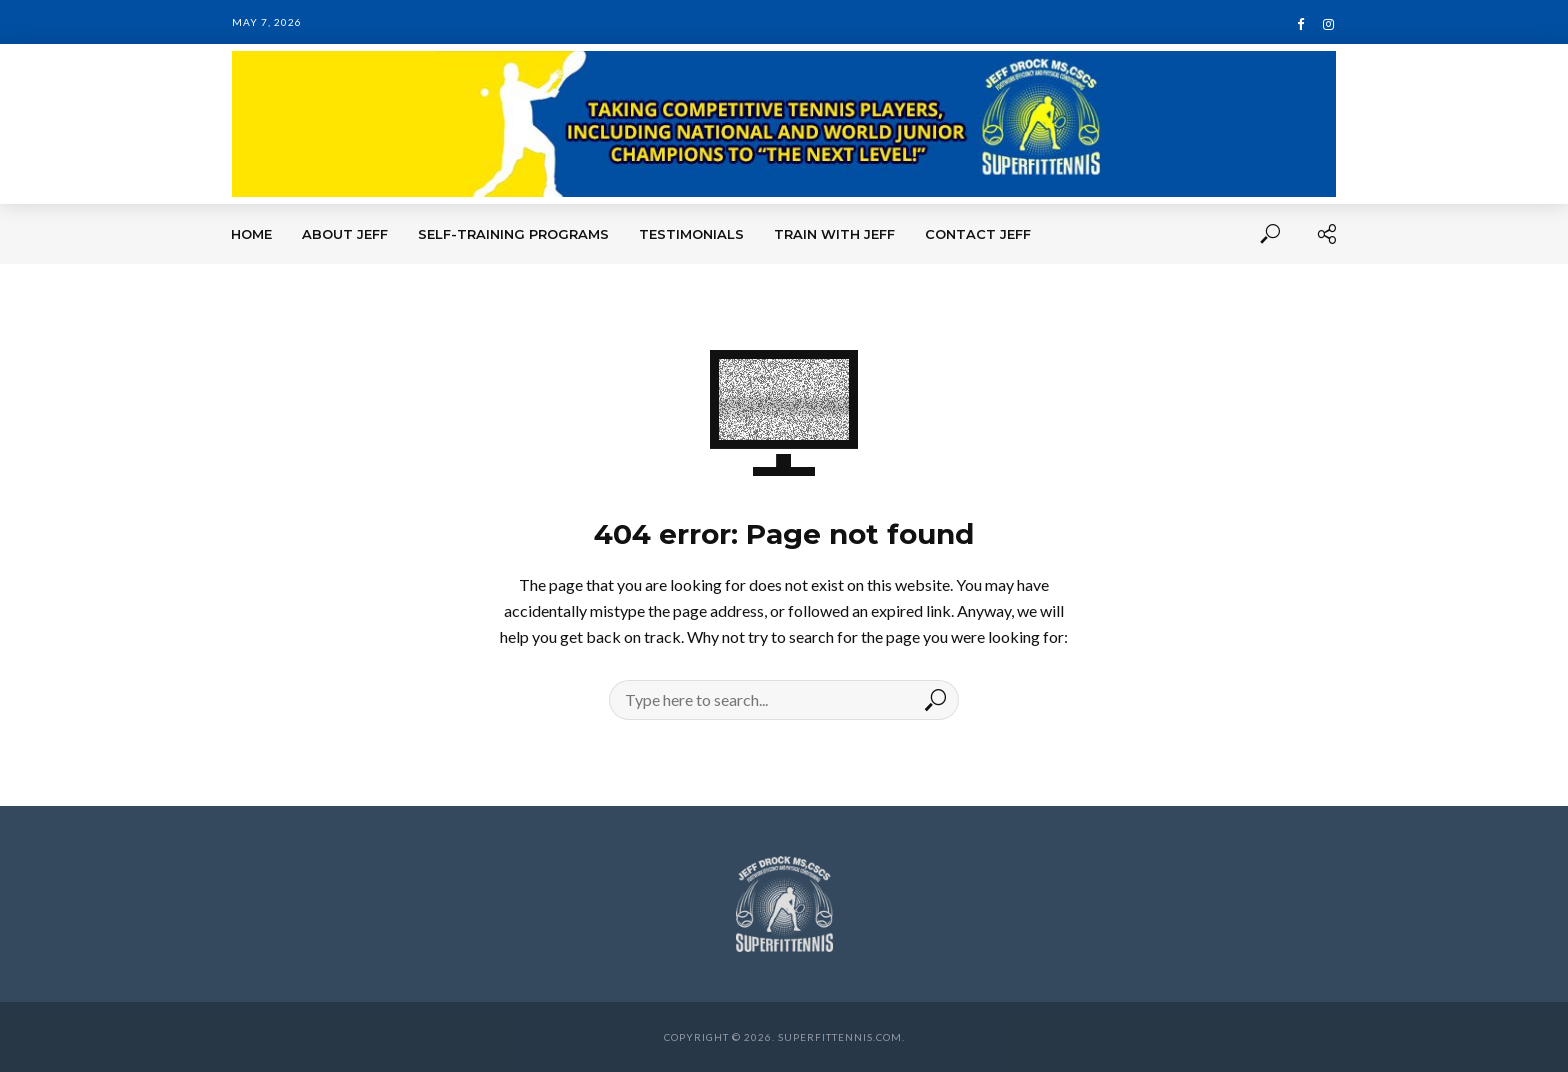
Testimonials (691, 234)
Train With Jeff (834, 234)
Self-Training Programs (513, 234)
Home (251, 234)
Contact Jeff (978, 234)
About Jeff (345, 234)
